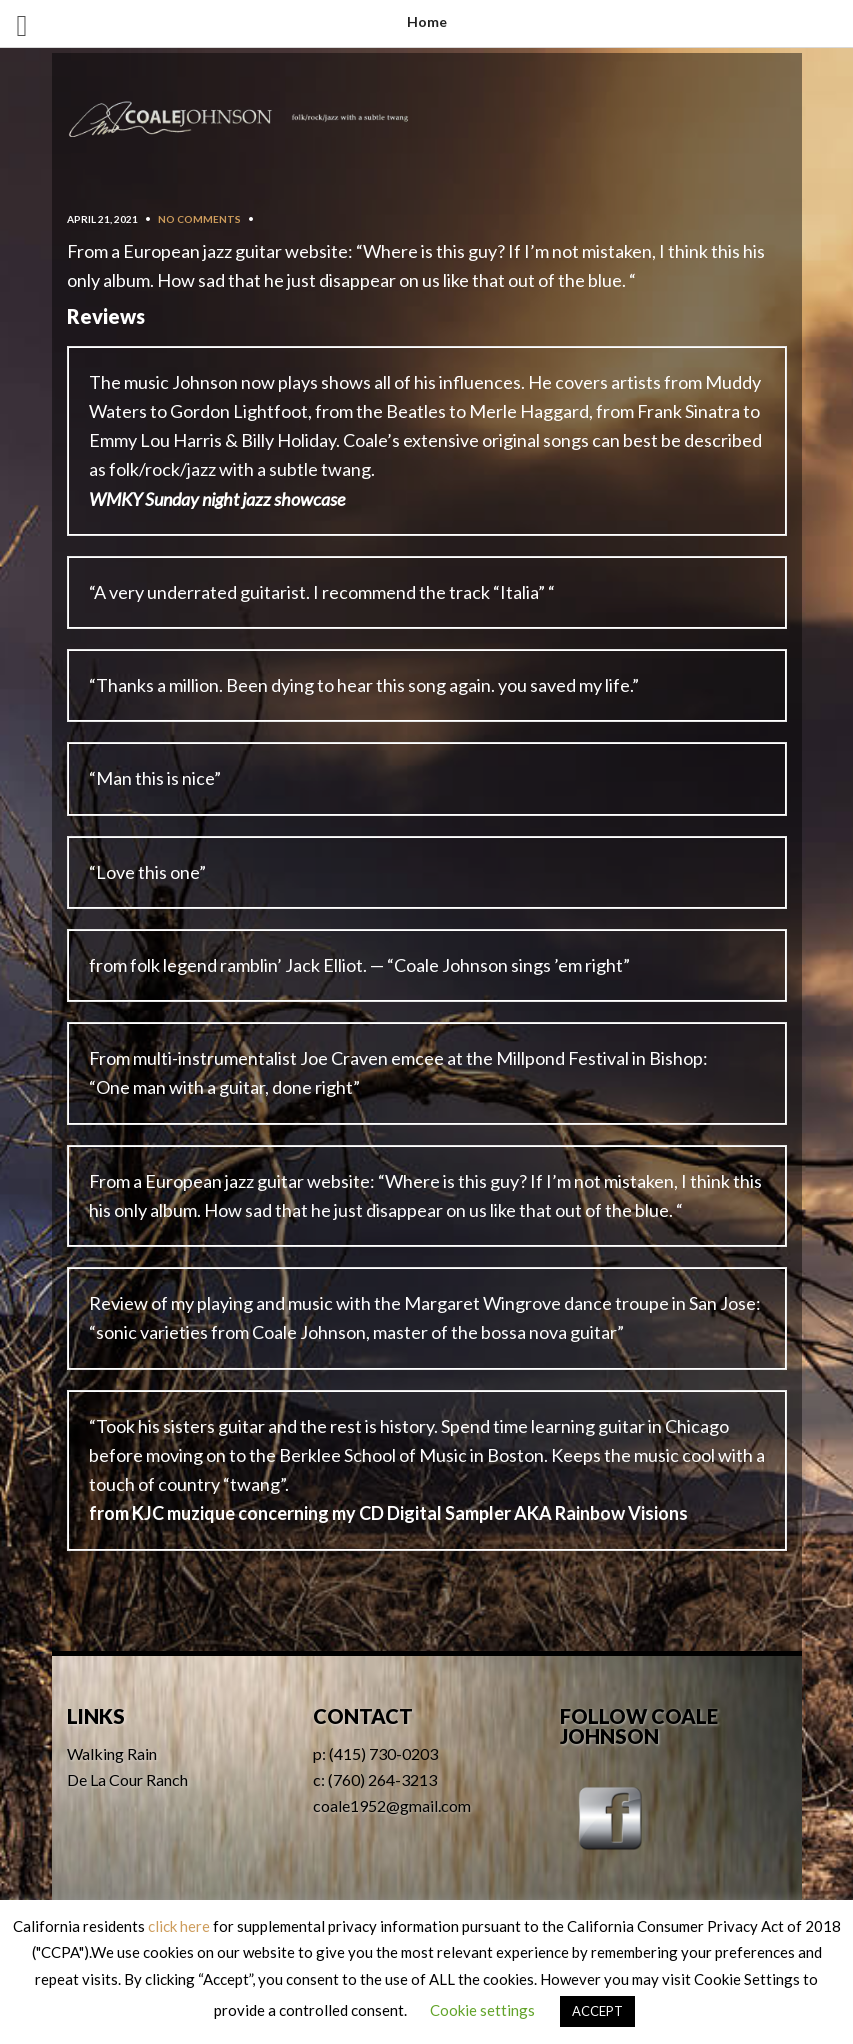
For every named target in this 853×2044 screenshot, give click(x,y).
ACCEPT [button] (597, 2011)
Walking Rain (112, 1753)
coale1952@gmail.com (392, 1805)
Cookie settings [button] (482, 2010)
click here (179, 1926)
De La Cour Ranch (127, 1779)
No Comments (199, 219)
